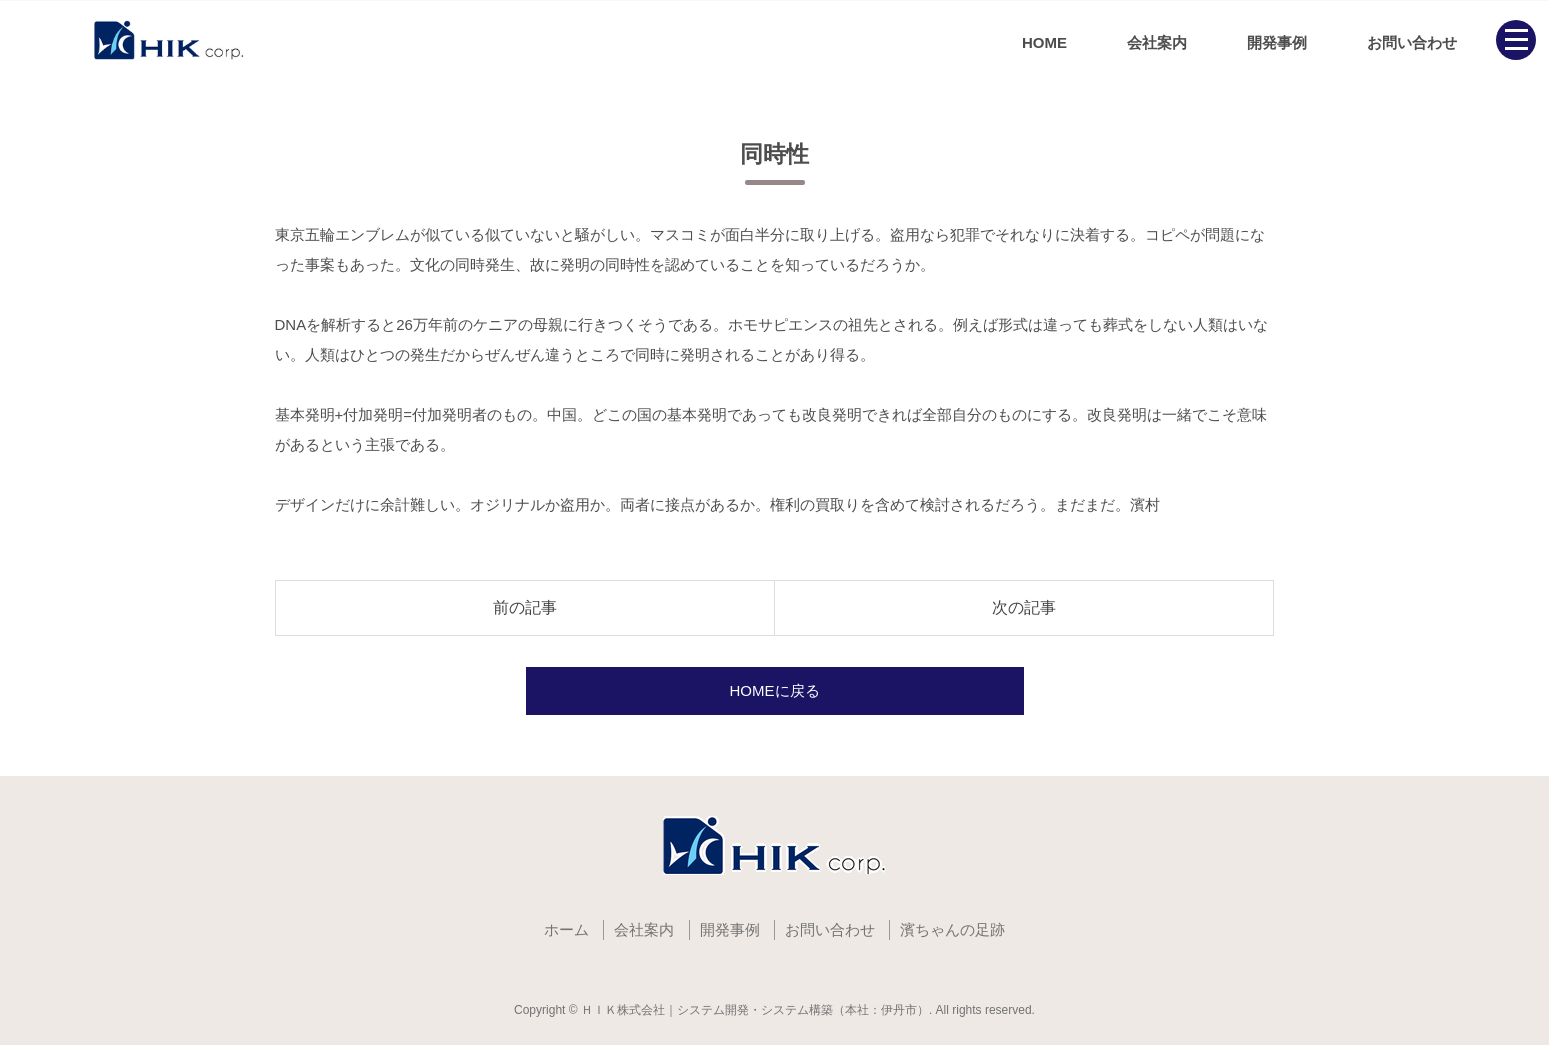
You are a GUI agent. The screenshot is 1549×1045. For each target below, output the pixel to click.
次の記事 (1024, 607)
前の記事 (525, 607)
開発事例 (1277, 42)
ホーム (566, 929)
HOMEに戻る (775, 690)
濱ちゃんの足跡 (952, 929)
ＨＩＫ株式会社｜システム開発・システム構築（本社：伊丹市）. (756, 1010)
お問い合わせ (1412, 42)
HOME (1044, 42)
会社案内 (1157, 42)
